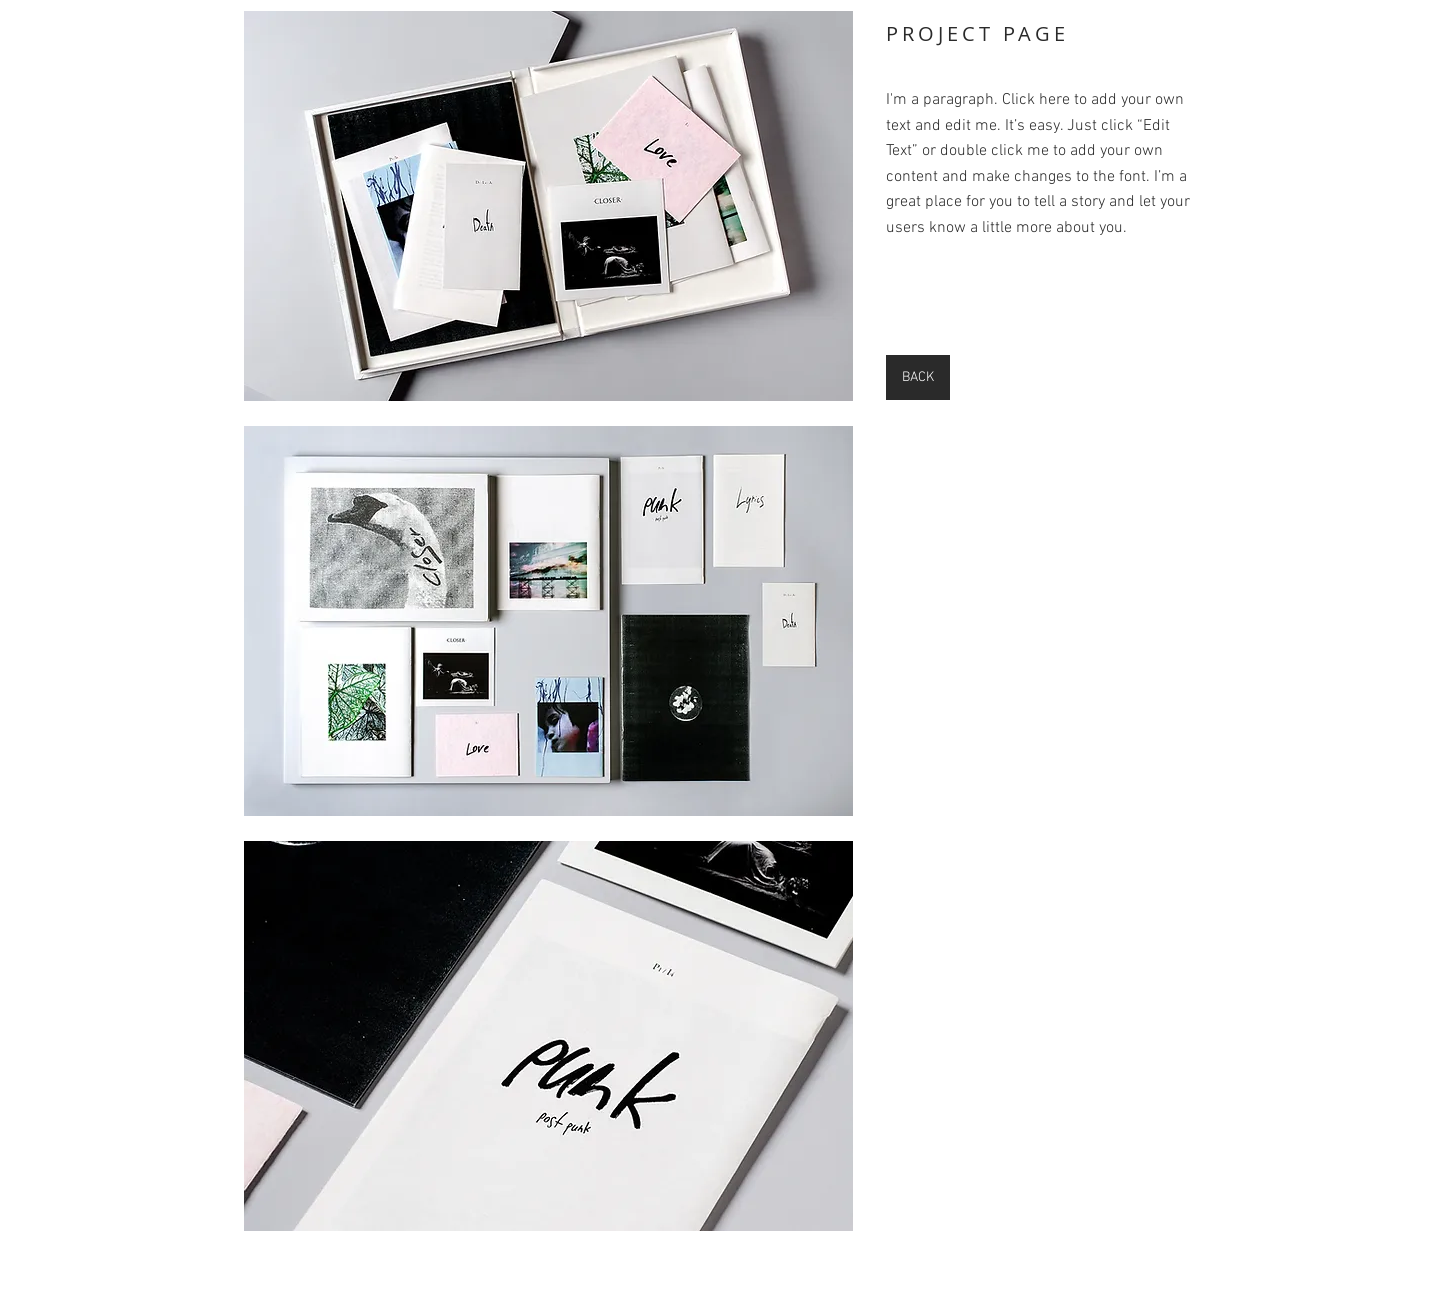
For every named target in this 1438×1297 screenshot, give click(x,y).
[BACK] (918, 377)
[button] (548, 206)
